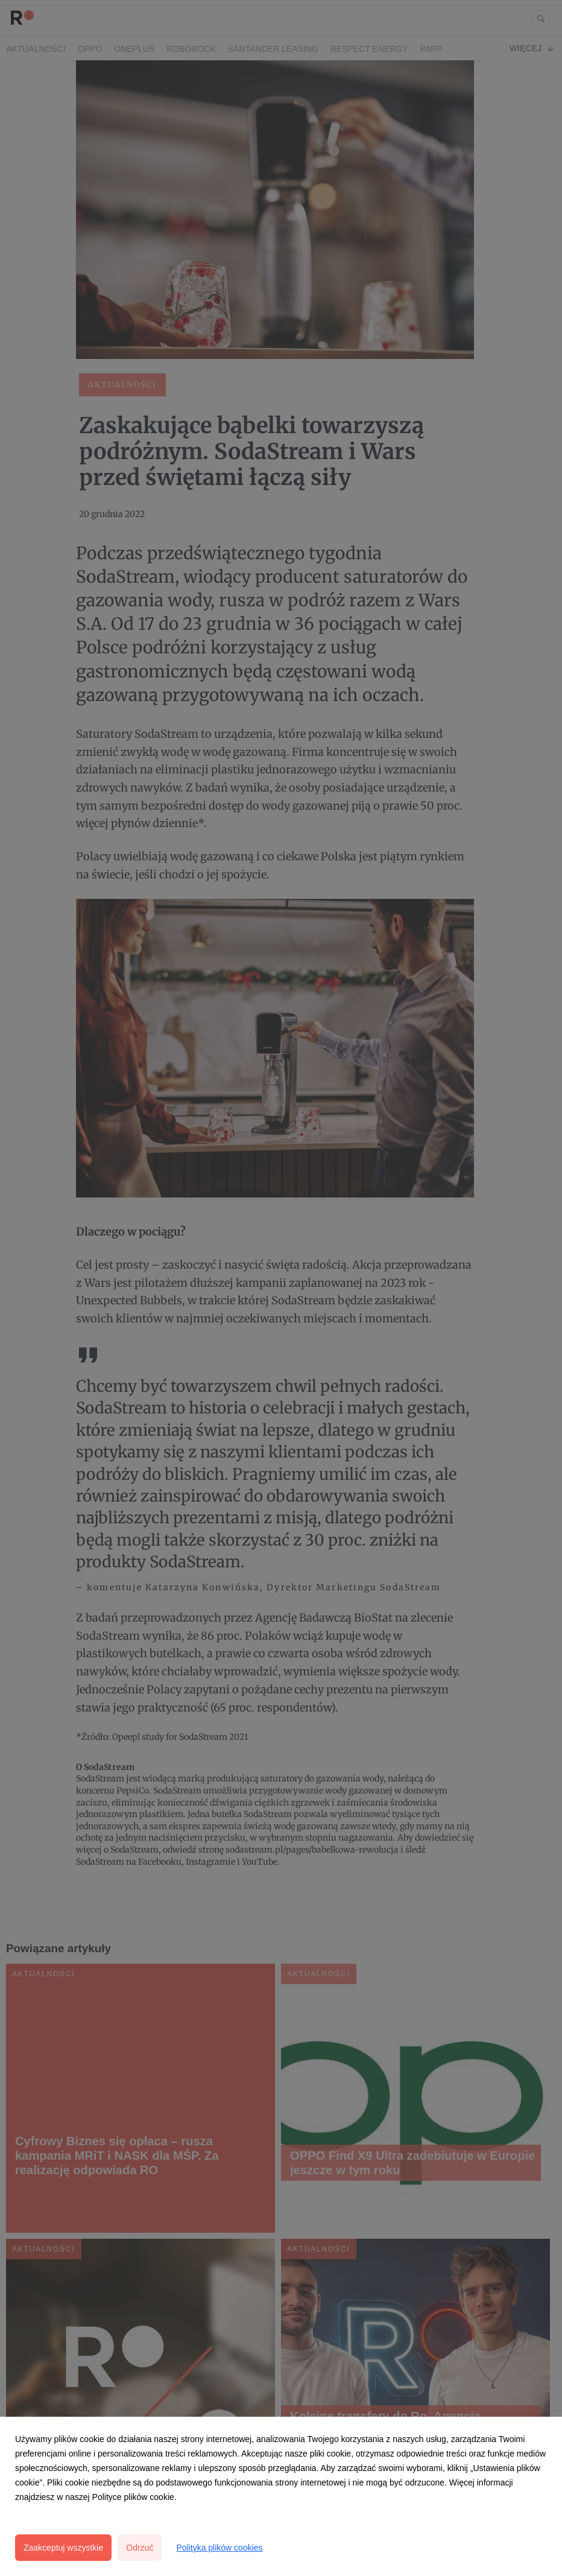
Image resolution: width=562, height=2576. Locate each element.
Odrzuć (139, 2547)
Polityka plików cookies (219, 2547)
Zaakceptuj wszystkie (63, 2547)
